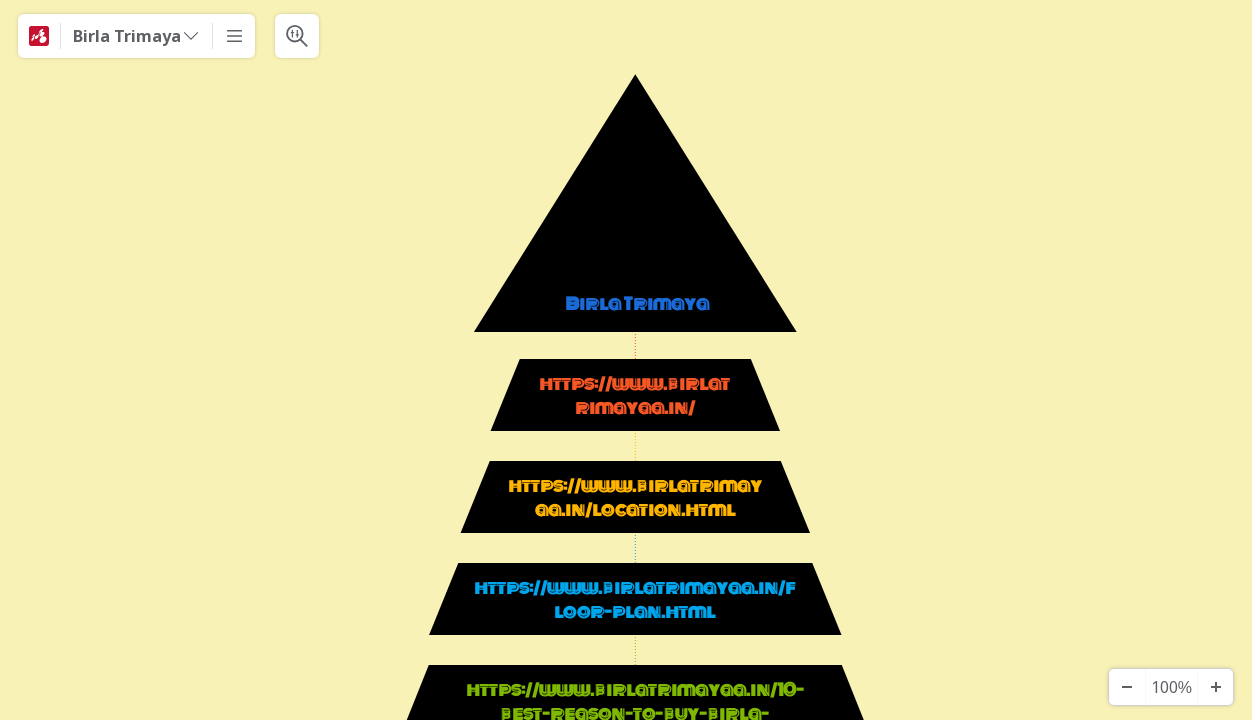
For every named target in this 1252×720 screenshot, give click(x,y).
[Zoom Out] (1127, 687)
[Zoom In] (1215, 687)
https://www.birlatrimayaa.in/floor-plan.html (634, 600)
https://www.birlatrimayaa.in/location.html (635, 498)
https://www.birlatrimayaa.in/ (634, 396)
